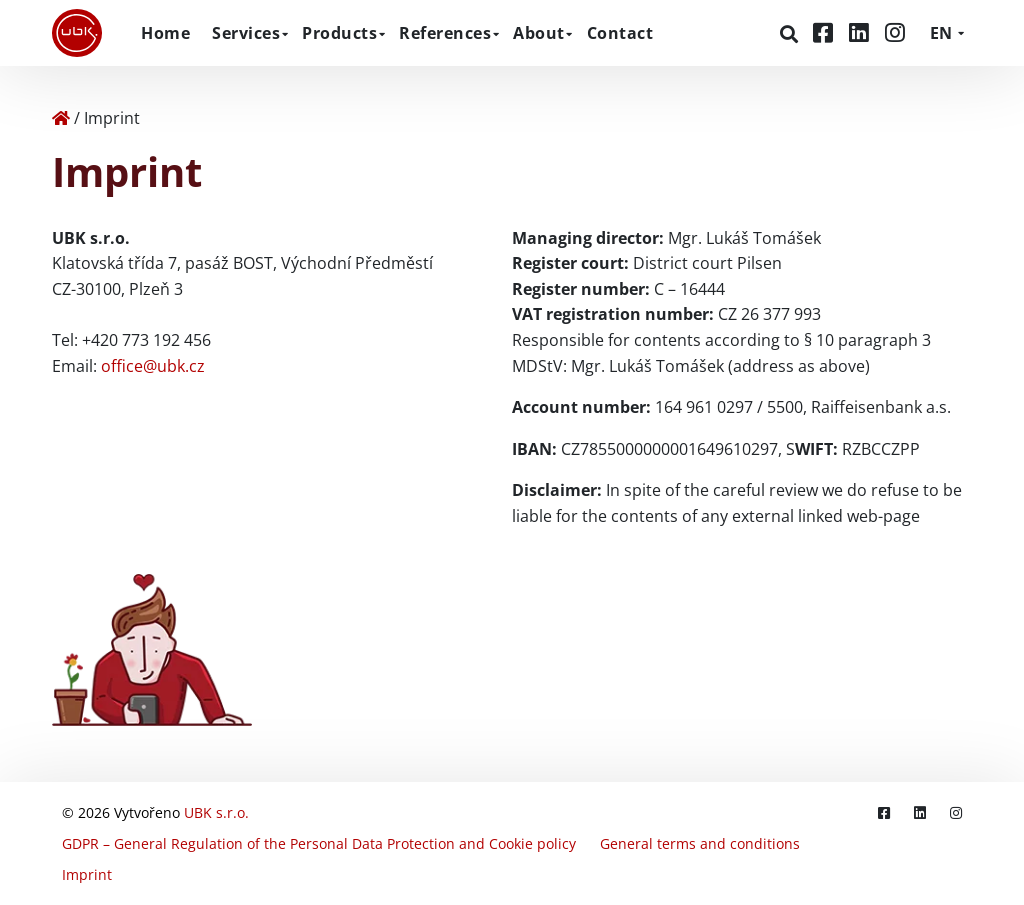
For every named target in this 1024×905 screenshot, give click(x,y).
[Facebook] (826, 32)
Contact (620, 33)
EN (941, 33)
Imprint (87, 874)
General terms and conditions (700, 843)
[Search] (791, 34)
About (539, 33)
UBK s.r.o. (216, 812)
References (445, 33)
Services (246, 33)
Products (339, 33)
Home (165, 33)
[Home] (61, 118)
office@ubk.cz (153, 366)
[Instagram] (895, 32)
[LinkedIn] (862, 32)
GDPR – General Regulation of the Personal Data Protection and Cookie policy (319, 843)
